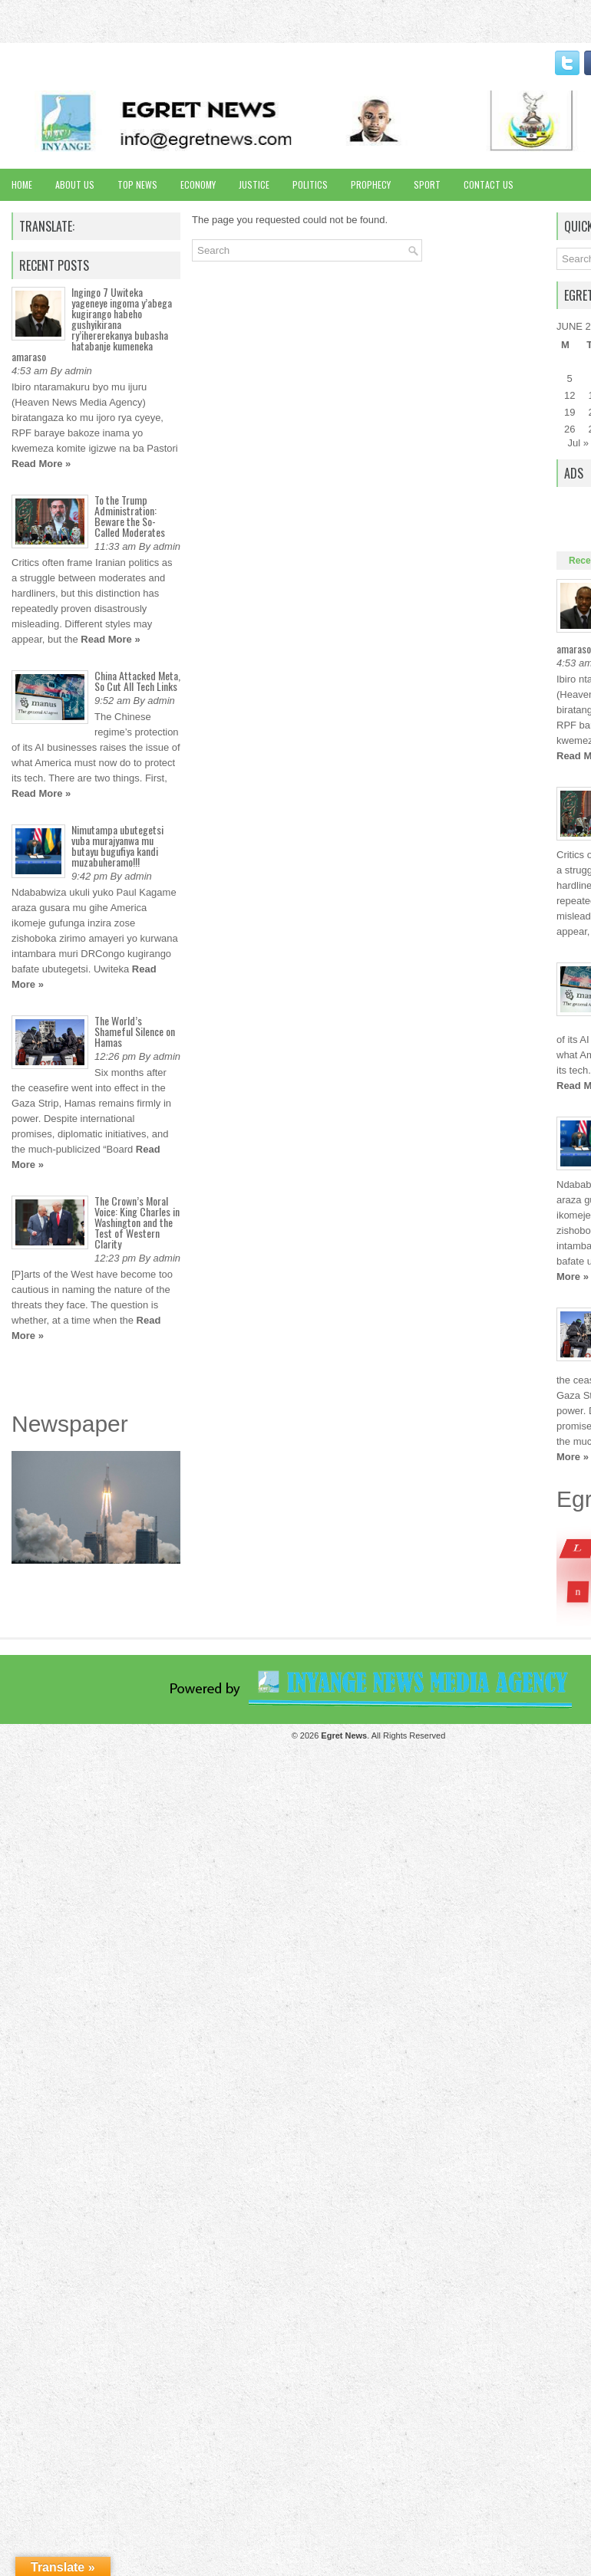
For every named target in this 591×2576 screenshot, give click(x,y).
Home (22, 184)
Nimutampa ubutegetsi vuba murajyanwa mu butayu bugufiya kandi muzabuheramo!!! (117, 845)
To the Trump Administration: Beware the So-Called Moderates (129, 516)
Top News (137, 184)
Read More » (41, 463)
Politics (310, 184)
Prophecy (371, 184)
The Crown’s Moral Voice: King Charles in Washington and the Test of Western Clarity (137, 1222)
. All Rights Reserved (383, 1735)
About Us (74, 184)
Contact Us (488, 184)
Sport (427, 184)
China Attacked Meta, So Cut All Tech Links (137, 680)
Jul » (578, 443)
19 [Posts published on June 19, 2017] (569, 412)
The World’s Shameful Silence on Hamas (134, 1031)
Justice (254, 184)
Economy (198, 184)
